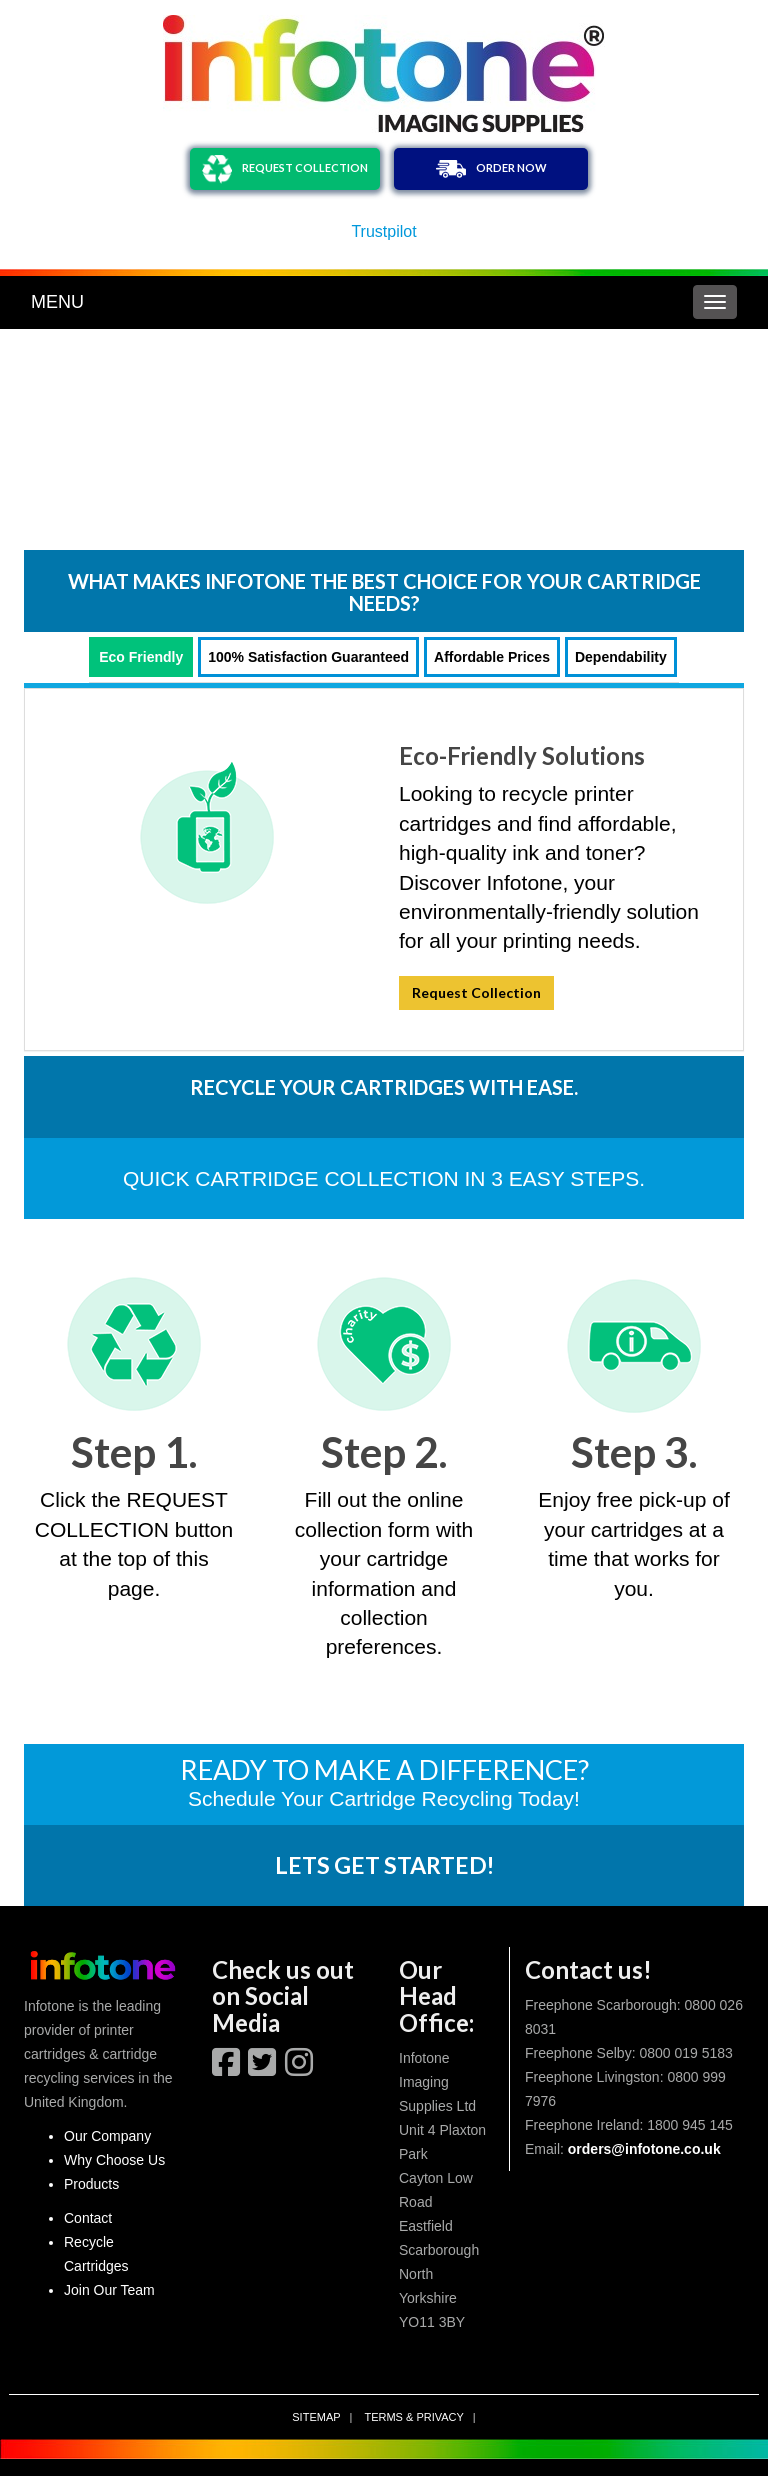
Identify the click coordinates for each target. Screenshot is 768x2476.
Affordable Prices (492, 657)
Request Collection (476, 992)
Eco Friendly (141, 657)
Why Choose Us (114, 2160)
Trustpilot (383, 231)
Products (91, 2184)
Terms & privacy (413, 2417)
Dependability (621, 657)
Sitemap (316, 2417)
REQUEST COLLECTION (285, 169)
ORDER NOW (491, 169)
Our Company (107, 2136)
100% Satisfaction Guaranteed (308, 657)
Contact (88, 2218)
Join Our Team (109, 2290)
